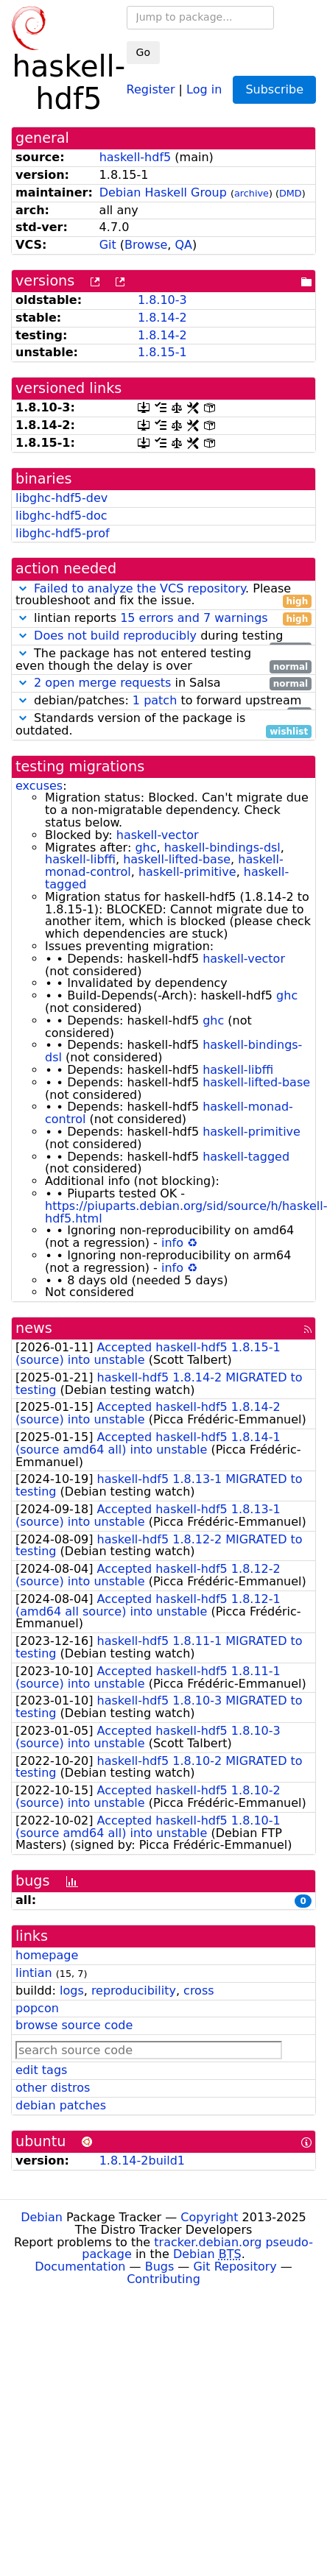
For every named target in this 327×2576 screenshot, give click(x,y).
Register (151, 89)
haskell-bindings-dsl (222, 847)
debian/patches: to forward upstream (163, 701)
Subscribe (274, 89)
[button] (23, 588)
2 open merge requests (102, 683)
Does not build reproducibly (115, 636)
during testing (163, 636)
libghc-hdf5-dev (61, 498)
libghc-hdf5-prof (62, 533)
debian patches (60, 2105)
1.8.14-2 (162, 318)
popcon (37, 2008)
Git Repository (234, 2267)
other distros (52, 2088)
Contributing (163, 2279)
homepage (46, 1955)
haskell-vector (157, 835)
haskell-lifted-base (177, 859)
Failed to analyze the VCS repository (139, 588)
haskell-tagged (246, 1157)
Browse (145, 245)
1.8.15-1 (162, 352)
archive (251, 193)
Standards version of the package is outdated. (163, 724)
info (172, 1243)
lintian (33, 1973)
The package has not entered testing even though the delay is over (163, 660)
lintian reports (163, 618)
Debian (42, 2217)
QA (184, 245)
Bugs (160, 2267)
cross (198, 1991)
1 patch (155, 700)
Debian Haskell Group (163, 192)
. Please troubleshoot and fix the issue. (163, 595)
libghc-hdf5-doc (61, 516)
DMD (290, 193)
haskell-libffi (80, 859)
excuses (39, 786)
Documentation (80, 2267)
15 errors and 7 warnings (193, 618)
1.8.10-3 (162, 300)
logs (72, 1991)
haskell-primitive (187, 872)
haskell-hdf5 (135, 157)
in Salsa (163, 683)
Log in (204, 89)
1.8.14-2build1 (142, 2161)
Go (143, 52)
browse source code (74, 2025)
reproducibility (133, 1991)
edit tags (41, 2070)
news (33, 1328)
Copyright (209, 2217)
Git (107, 245)
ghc (145, 847)
